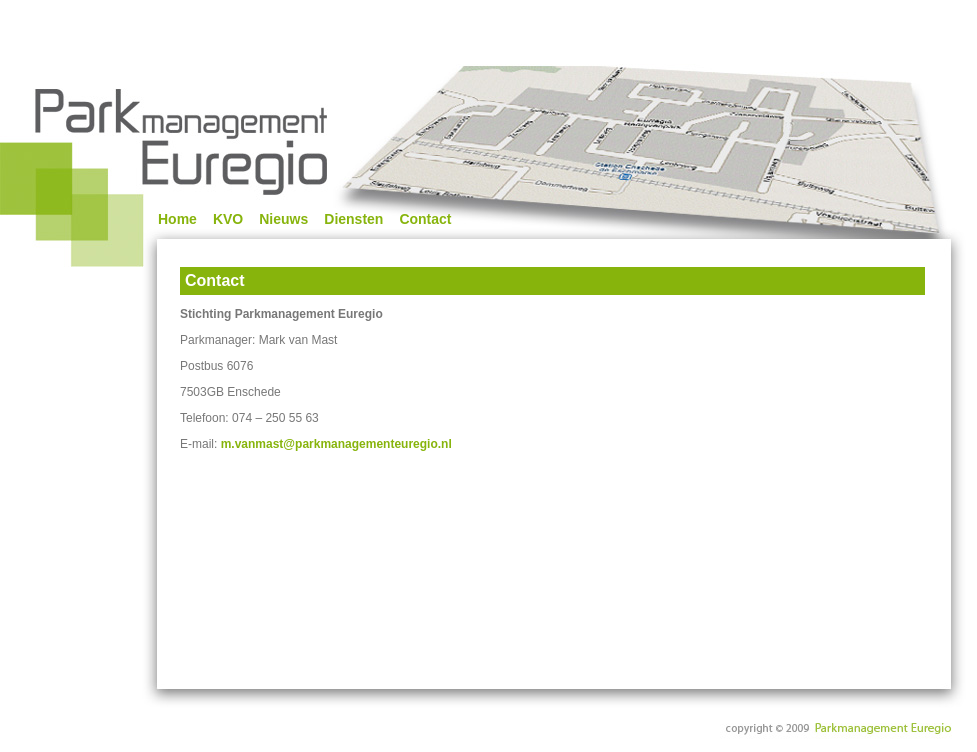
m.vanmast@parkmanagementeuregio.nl (336, 444)
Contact (425, 219)
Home (177, 219)
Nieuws (283, 219)
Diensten (353, 219)
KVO (228, 219)
